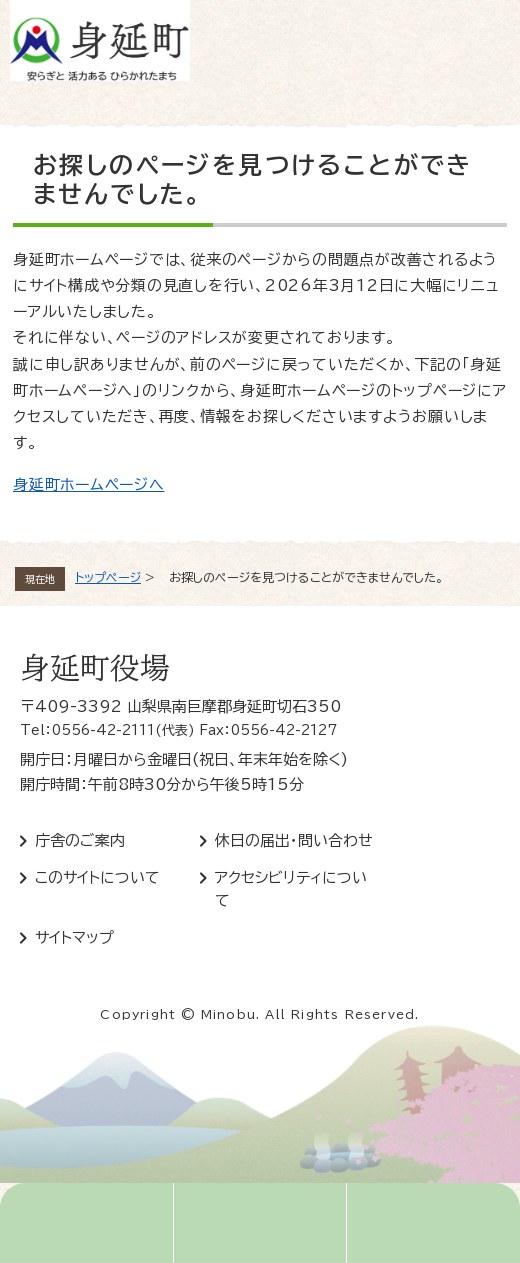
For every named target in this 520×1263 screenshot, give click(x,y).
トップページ (108, 577)
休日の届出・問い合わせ (294, 840)
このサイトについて (97, 877)
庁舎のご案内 (80, 840)
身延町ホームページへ (89, 484)
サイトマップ (74, 937)
